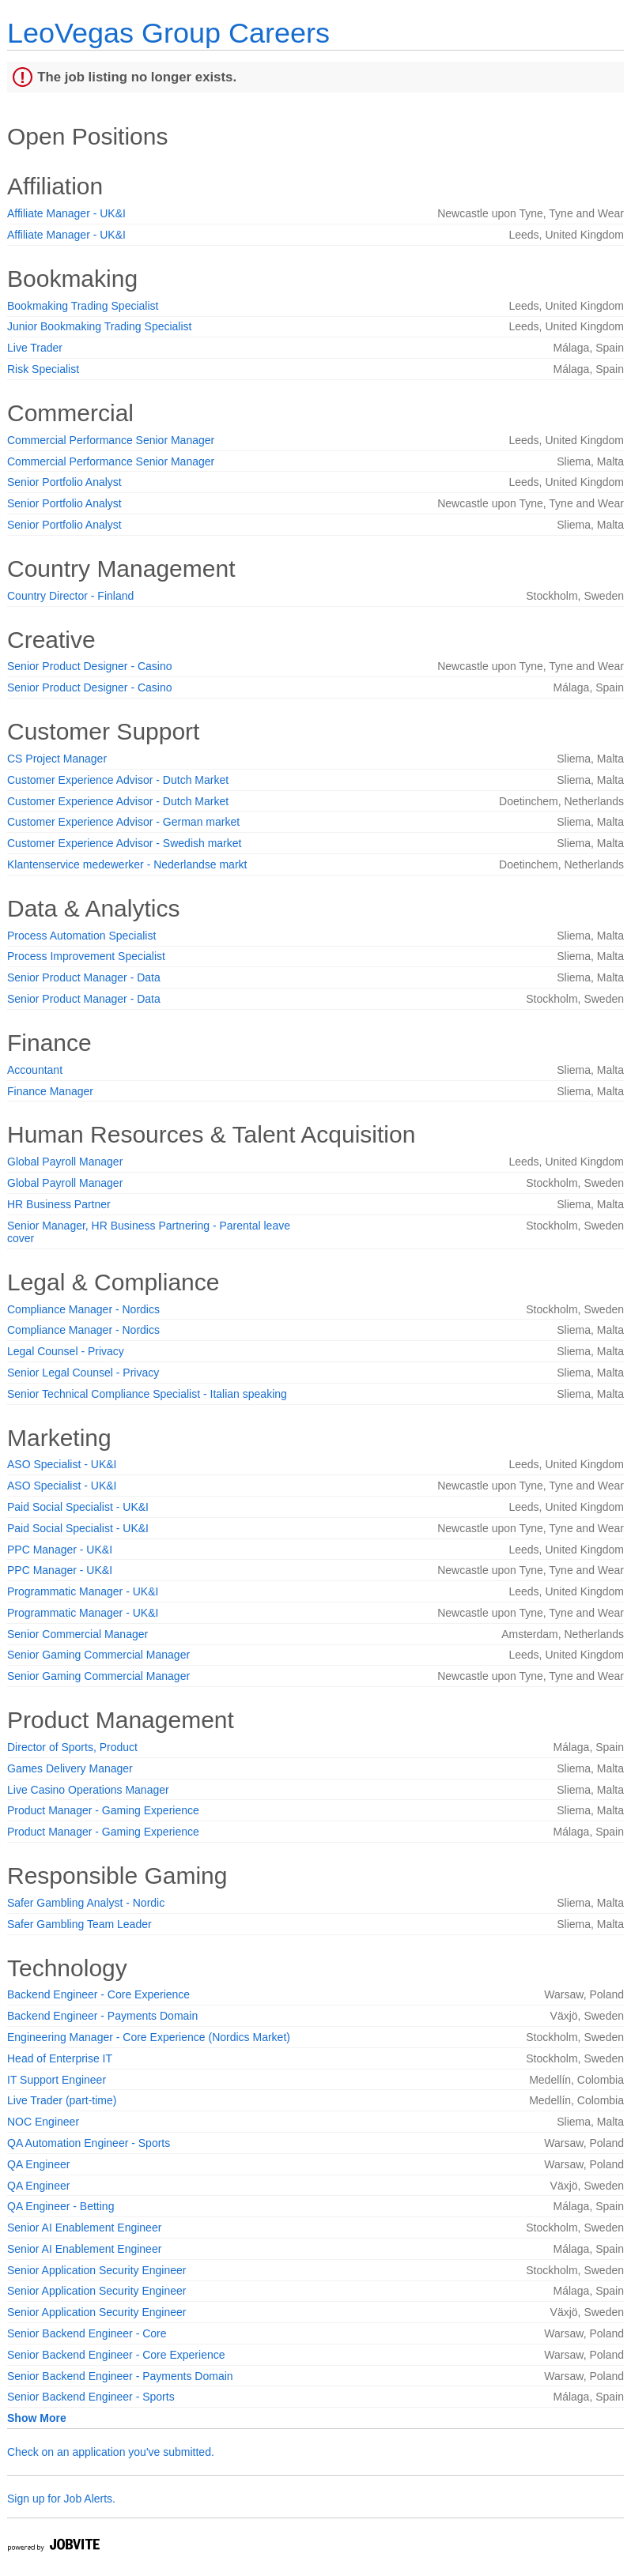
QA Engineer (38, 2164)
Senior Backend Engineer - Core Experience (116, 2354)
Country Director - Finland (70, 595)
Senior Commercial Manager (77, 1634)
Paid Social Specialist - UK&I (78, 1507)
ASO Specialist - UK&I (62, 1464)
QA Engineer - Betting (60, 2206)
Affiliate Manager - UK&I (66, 213)
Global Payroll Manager (65, 1161)
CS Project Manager (57, 758)
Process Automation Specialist (81, 935)
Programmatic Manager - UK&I (82, 1591)
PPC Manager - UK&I (59, 1549)
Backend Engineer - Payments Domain (102, 2015)
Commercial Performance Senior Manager (110, 440)
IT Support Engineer (56, 2079)
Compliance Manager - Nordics (83, 1309)
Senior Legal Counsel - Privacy (83, 1372)
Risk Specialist (43, 369)
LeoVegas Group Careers (168, 33)
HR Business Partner (59, 1204)
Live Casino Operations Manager (88, 1789)
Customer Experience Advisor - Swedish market (124, 843)
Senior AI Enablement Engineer (84, 2227)
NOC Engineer (43, 2121)
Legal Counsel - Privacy (65, 1351)
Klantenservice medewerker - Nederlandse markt (127, 864)
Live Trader (34, 347)
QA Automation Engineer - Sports (88, 2143)
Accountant (34, 1070)
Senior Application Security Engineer (96, 2270)
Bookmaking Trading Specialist (82, 305)
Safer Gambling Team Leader (79, 1924)
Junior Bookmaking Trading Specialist (99, 326)
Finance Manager (50, 1091)
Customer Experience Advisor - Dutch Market (118, 780)
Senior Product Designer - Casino (89, 666)
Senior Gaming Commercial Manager (98, 1654)
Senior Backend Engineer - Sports (91, 2396)
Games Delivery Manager (70, 1768)
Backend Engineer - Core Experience (98, 1994)
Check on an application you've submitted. (110, 2452)
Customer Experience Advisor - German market (123, 821)
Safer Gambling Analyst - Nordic (85, 1902)
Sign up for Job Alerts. (61, 2498)
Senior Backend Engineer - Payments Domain (120, 2376)
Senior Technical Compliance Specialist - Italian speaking (147, 1394)
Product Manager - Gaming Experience (103, 1810)
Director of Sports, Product (72, 1747)
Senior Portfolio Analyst (64, 482)
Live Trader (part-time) (61, 2100)
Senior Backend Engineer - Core (87, 2333)
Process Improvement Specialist (86, 956)
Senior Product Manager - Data (84, 977)
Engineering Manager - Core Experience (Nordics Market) (148, 2037)
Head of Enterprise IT (59, 2058)
